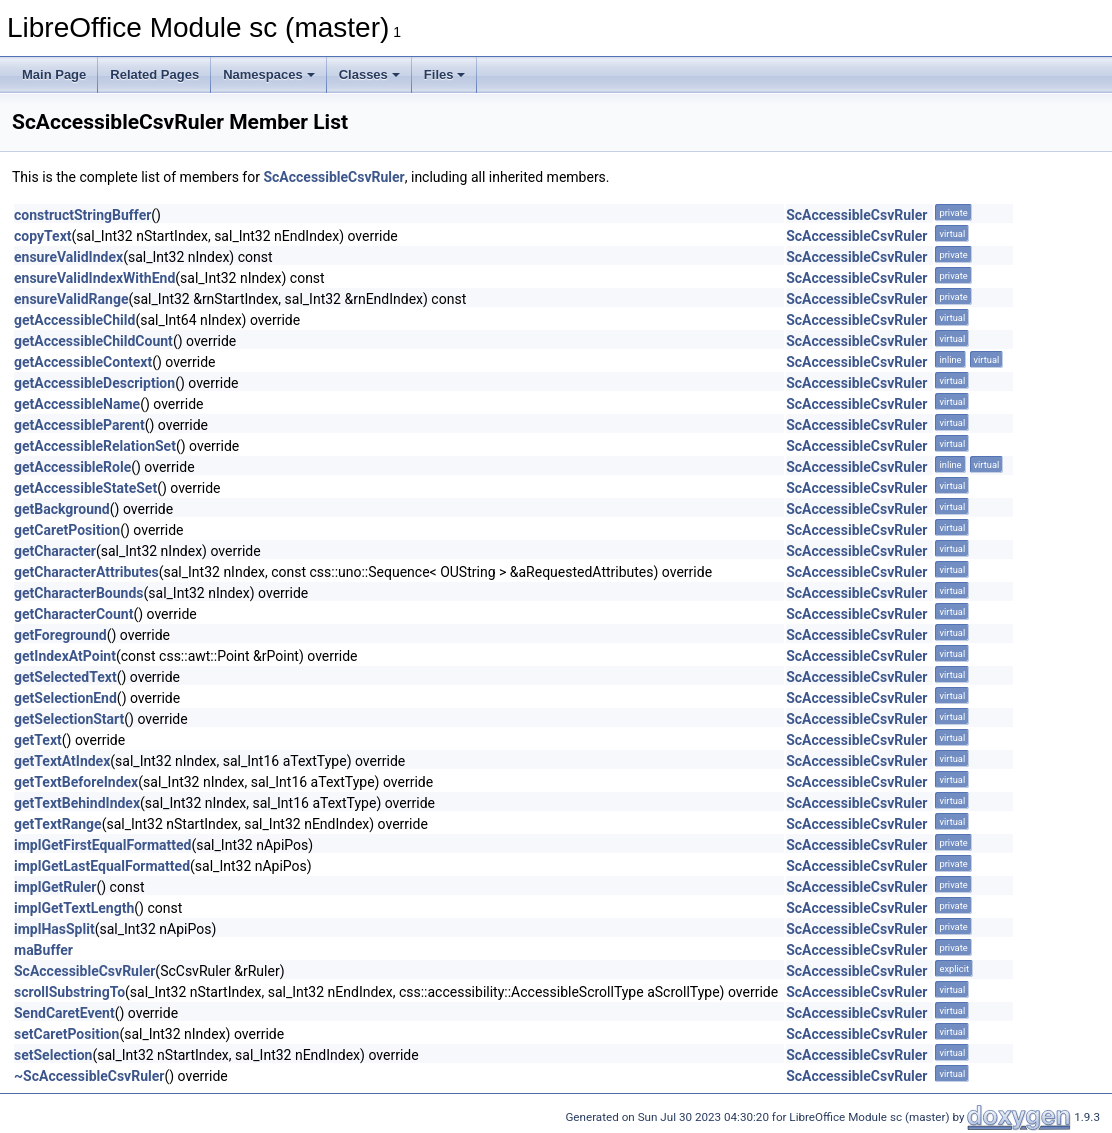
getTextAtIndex (62, 761)
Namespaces (269, 74)
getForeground (60, 635)
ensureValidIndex (68, 257)
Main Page (54, 74)
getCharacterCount (73, 614)
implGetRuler (55, 887)
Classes (369, 74)
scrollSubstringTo (69, 992)
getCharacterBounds (79, 593)
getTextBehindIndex (77, 803)
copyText (43, 236)
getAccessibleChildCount (93, 341)
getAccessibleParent (79, 425)
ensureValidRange (71, 299)
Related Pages (154, 74)
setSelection (53, 1055)
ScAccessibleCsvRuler (333, 177)
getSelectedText (65, 677)
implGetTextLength (74, 908)
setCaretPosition (66, 1034)
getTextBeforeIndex (76, 782)
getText (38, 740)
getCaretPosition (67, 530)
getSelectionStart (69, 719)
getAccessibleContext (83, 362)
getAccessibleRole (72, 467)
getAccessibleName (77, 404)
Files (445, 74)
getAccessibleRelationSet (95, 446)
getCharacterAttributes (86, 572)
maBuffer (43, 950)
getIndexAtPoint (65, 656)
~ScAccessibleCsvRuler (89, 1076)
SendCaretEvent (64, 1013)
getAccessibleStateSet (85, 488)
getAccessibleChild (74, 320)
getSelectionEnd (65, 698)
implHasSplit (54, 929)
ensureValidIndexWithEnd (94, 278)
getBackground (62, 509)
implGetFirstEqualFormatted (102, 845)
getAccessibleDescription (94, 383)
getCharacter (55, 551)
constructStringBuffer (82, 215)
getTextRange (58, 824)
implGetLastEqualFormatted (102, 866)
